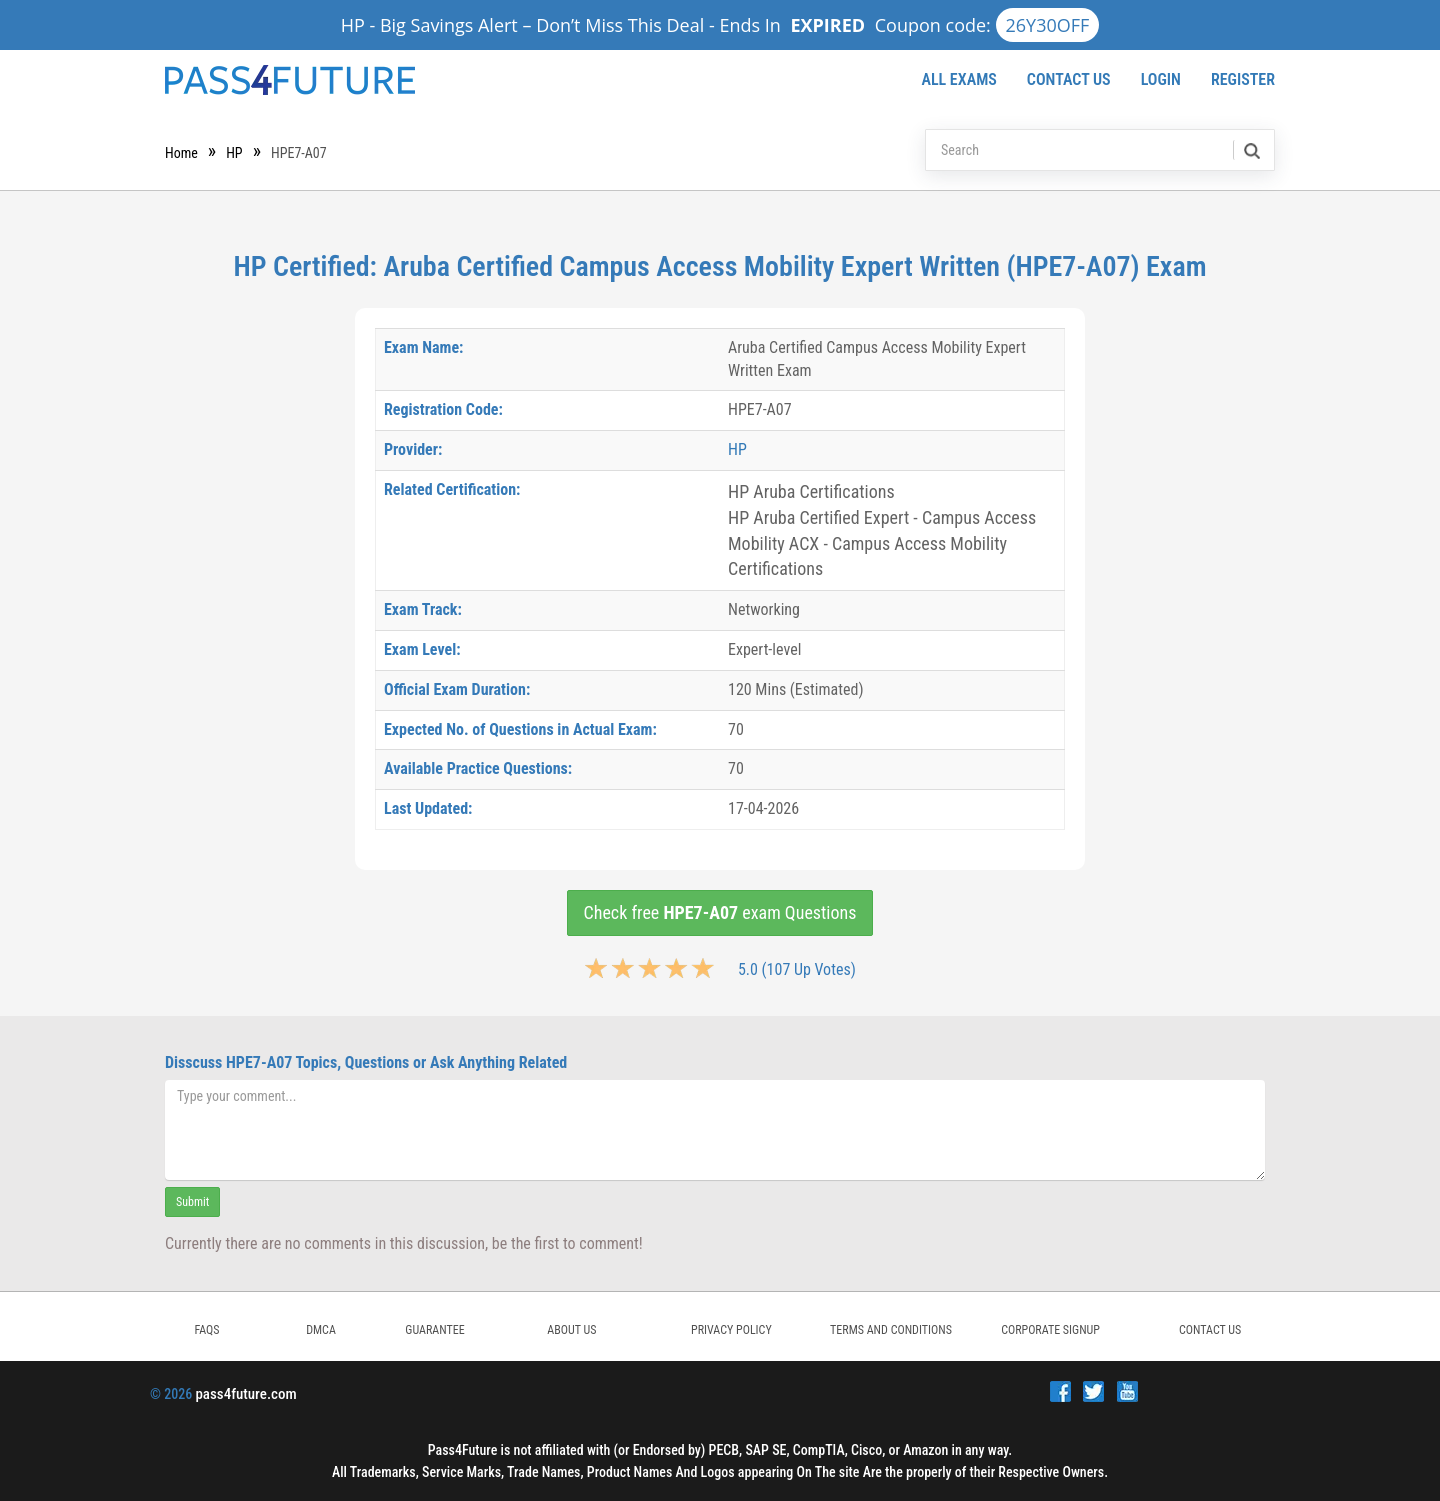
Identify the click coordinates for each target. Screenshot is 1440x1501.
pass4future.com (245, 1394)
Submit (192, 1202)
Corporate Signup (1050, 1330)
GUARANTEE (434, 1330)
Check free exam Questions (720, 912)
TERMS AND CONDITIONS (891, 1330)
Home (181, 153)
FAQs (206, 1330)
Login (1161, 79)
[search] (1250, 150)
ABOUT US (571, 1330)
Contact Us (1069, 79)
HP (234, 153)
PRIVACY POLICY (731, 1330)
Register (1243, 79)
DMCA (321, 1330)
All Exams (958, 79)
